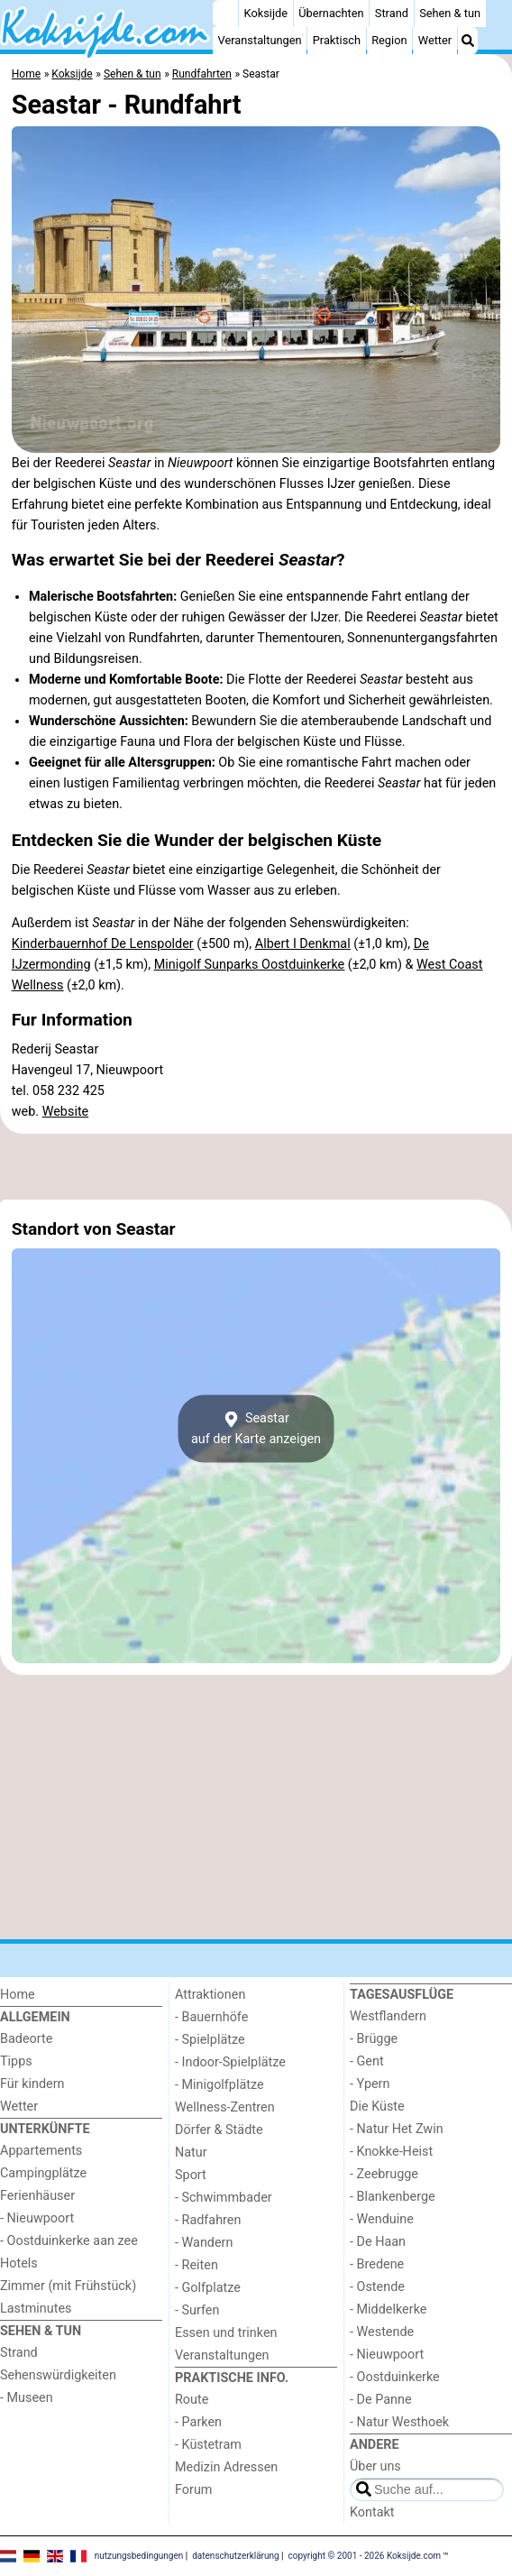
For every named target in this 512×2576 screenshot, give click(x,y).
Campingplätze (43, 2173)
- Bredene (377, 2264)
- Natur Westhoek (399, 2422)
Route (191, 2399)
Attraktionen (210, 1994)
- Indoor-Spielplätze (230, 2062)
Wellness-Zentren (225, 2107)
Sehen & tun (449, 13)
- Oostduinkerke (395, 2377)
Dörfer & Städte (219, 2130)
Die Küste (377, 2106)
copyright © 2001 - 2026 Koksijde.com (365, 2556)
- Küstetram (208, 2444)
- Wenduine (382, 2219)
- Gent (367, 2061)
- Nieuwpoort (37, 2218)
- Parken (198, 2422)
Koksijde (266, 13)
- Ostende (377, 2287)
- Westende (382, 2332)
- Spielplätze (210, 2039)
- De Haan (378, 2241)
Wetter (435, 40)
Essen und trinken (226, 2333)
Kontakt (372, 2512)
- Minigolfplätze (219, 2085)
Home (17, 1994)
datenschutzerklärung (235, 2556)
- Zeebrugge (384, 2174)
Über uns (375, 2466)
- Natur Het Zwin (396, 2129)
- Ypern (369, 2084)
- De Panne (381, 2399)
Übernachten (330, 13)
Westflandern (388, 2016)
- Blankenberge (392, 2196)
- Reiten (196, 2265)
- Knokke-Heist (391, 2151)
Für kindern (32, 2084)
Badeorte (26, 2039)
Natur (191, 2152)
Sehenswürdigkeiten (58, 2375)
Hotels (19, 2263)
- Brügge (374, 2039)
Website (65, 1111)
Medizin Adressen (226, 2467)
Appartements (41, 2150)
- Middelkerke (388, 2309)
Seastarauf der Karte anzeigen (256, 1429)
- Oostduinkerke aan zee (69, 2241)
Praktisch (337, 40)
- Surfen (197, 2310)
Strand (391, 13)
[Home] (225, 13)
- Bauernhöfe (211, 2017)
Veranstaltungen (260, 40)
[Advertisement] (256, 1166)
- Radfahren (208, 2220)
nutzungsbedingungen (139, 2556)
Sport (190, 2175)
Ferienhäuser (37, 2195)
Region (389, 40)
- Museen (26, 2398)
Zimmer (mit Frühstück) (68, 2286)
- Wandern (204, 2242)
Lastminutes (35, 2308)
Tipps (16, 2061)
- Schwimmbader (223, 2197)
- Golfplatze (208, 2287)
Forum (193, 2490)
